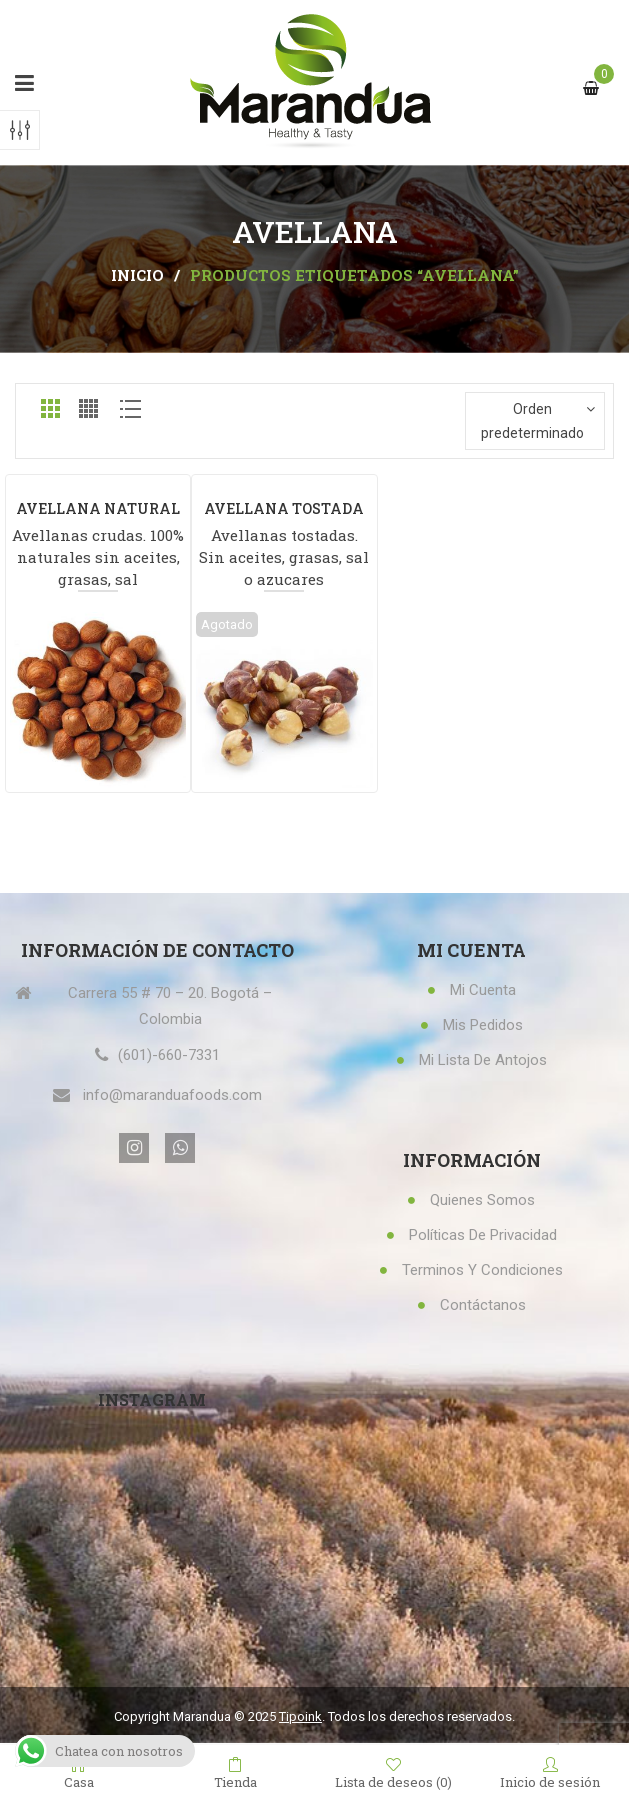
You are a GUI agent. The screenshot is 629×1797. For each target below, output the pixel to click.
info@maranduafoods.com (172, 1095)
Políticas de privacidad (483, 1235)
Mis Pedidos (483, 1025)
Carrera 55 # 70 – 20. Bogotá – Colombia (170, 1006)
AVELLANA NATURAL (98, 508)
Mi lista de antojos (483, 1060)
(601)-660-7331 (169, 1055)
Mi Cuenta (483, 990)
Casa (79, 1772)
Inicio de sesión (550, 1772)
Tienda (235, 1772)
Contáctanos (483, 1305)
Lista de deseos (393, 1772)
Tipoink (300, 1716)
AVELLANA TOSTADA (284, 508)
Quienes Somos (482, 1200)
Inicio (137, 275)
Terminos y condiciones (482, 1270)
